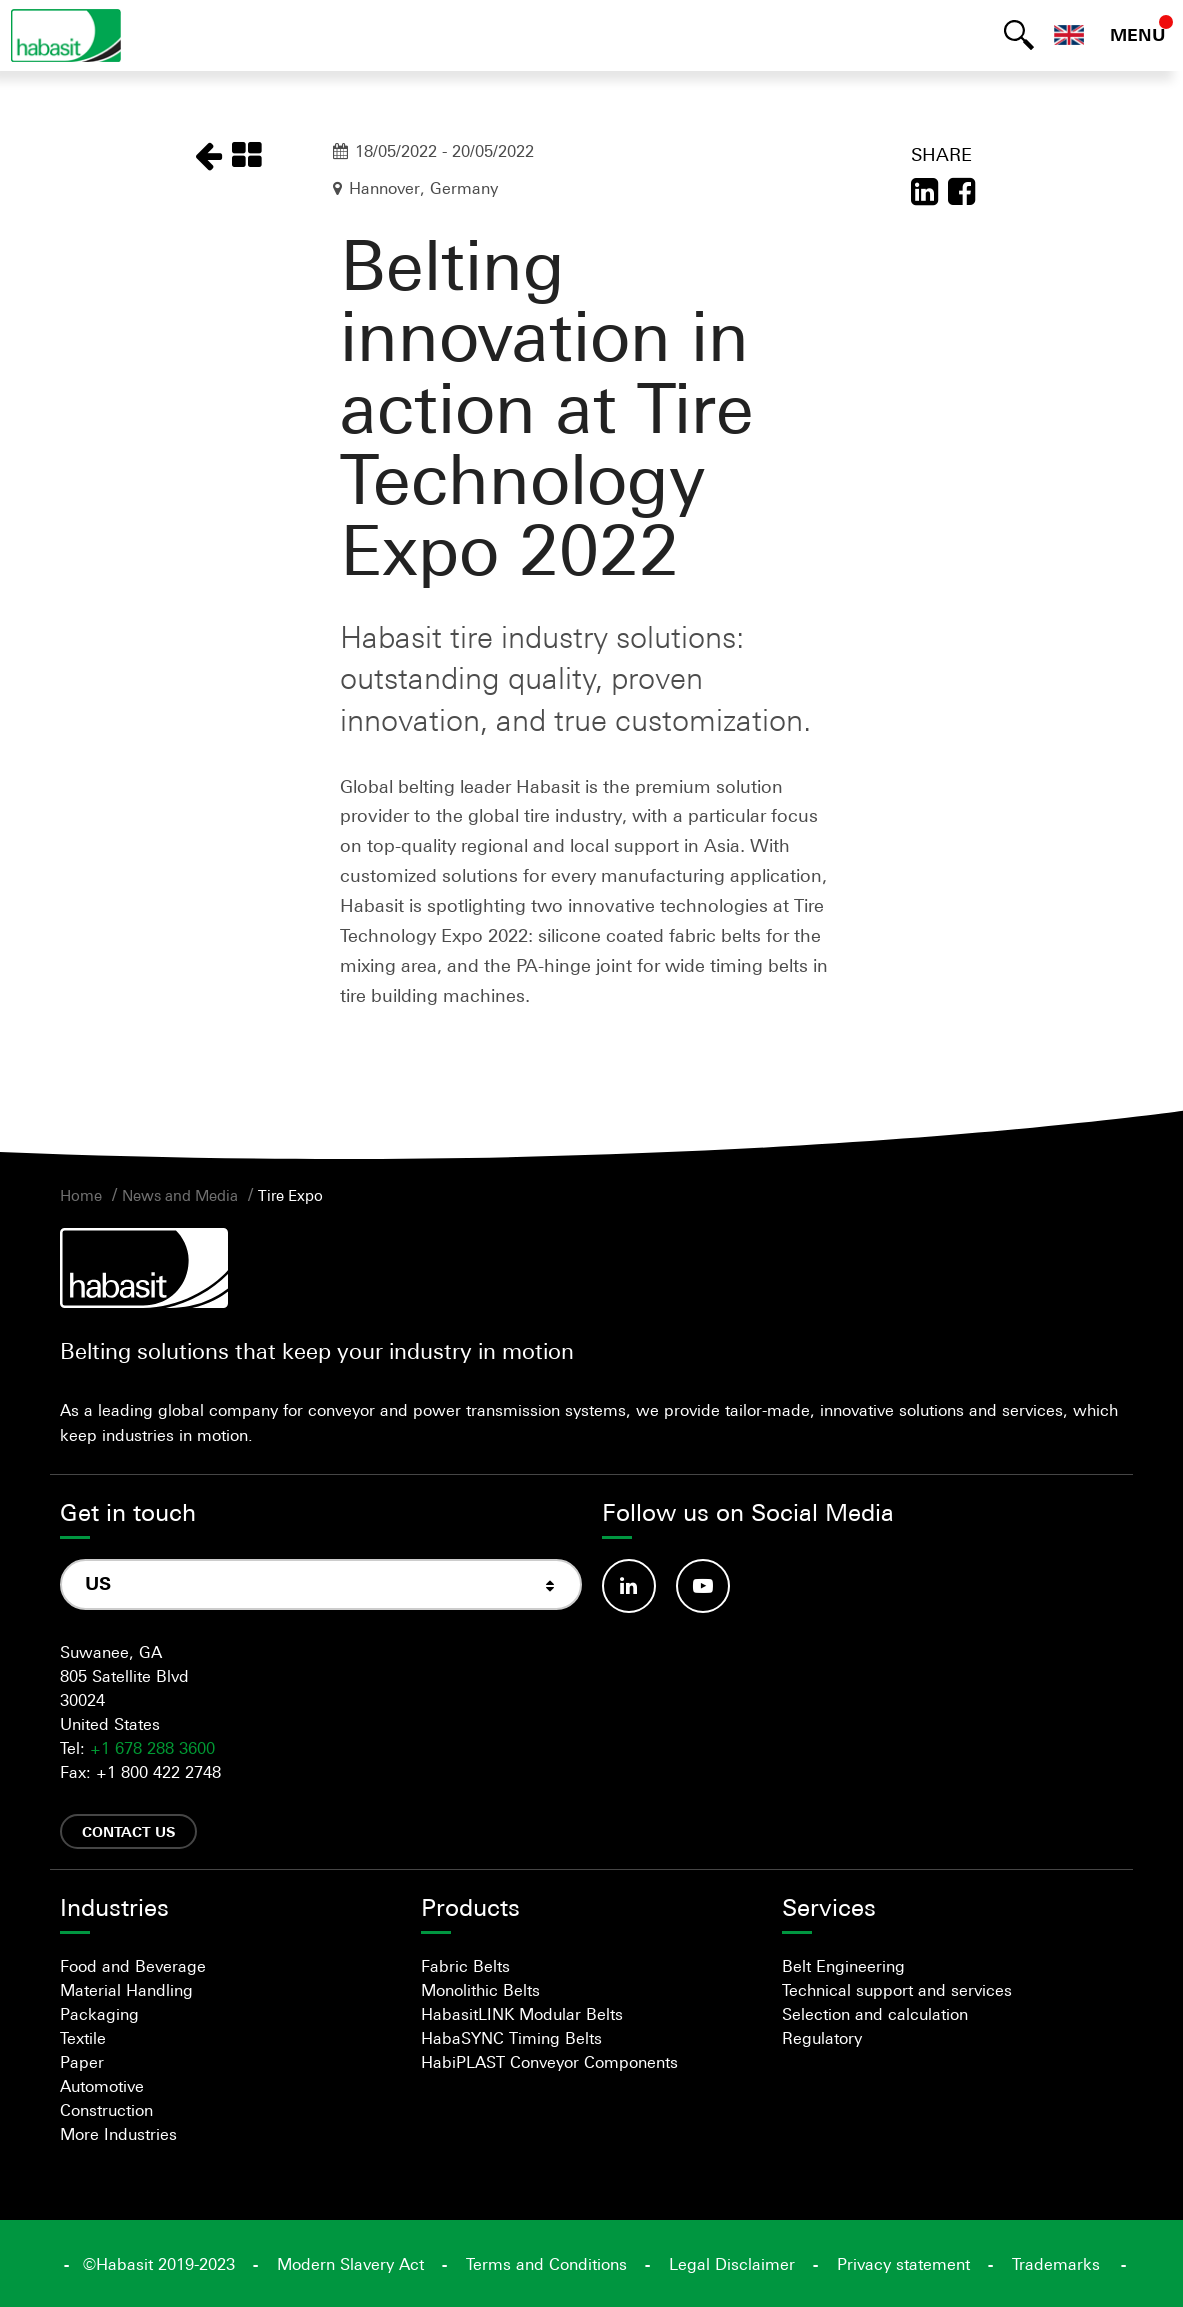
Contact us (128, 1831)
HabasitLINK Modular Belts (522, 2014)
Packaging (99, 2014)
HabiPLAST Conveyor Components (549, 2062)
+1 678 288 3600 (152, 1748)
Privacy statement (903, 2264)
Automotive (102, 2086)
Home (81, 1195)
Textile (83, 2038)
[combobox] (321, 1584)
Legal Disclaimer (732, 2264)
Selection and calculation (875, 2014)
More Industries (118, 2134)
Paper (82, 2062)
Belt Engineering (843, 1966)
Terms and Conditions (546, 2264)
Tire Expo (290, 1195)
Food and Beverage (133, 1966)
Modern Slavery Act (350, 2264)
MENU (1138, 35)
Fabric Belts (465, 1966)
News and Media (180, 1195)
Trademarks (1056, 2264)
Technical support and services (897, 1990)
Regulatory (822, 2038)
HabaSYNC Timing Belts (511, 2038)
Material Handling (126, 1990)
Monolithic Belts (480, 1990)
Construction (106, 2110)
